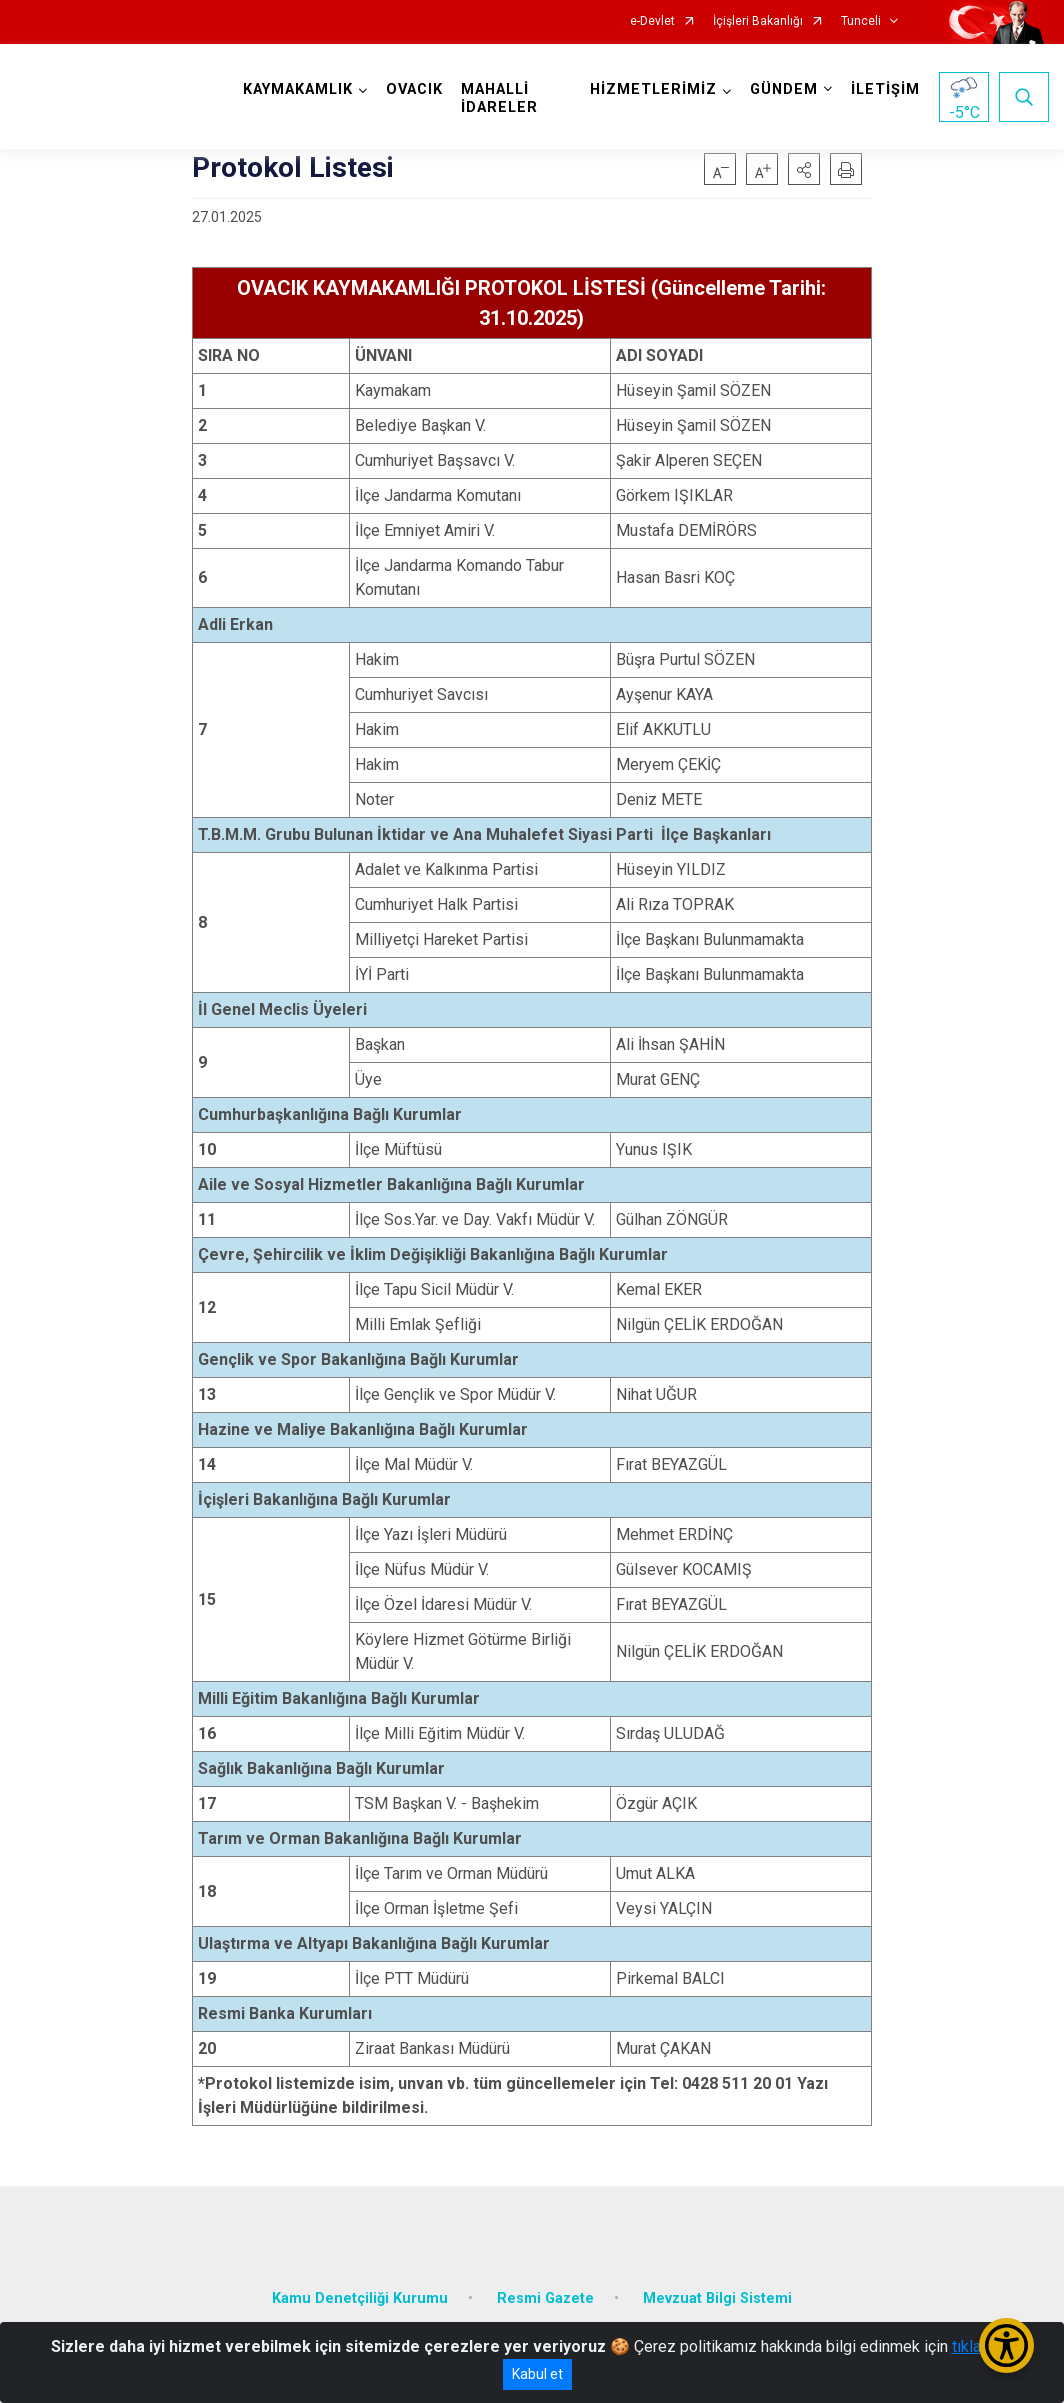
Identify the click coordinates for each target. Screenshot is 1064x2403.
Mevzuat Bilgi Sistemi (717, 2298)
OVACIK (414, 89)
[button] (804, 169)
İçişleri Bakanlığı (758, 21)
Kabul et (537, 2374)
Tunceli (861, 21)
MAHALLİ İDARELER (499, 98)
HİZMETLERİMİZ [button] (653, 89)
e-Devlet (652, 21)
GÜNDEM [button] (784, 89)
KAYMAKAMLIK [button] (298, 89)
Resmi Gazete (545, 2298)
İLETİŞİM (885, 89)
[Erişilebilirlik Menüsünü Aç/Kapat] (1006, 2345)
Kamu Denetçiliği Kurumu (360, 2298)
